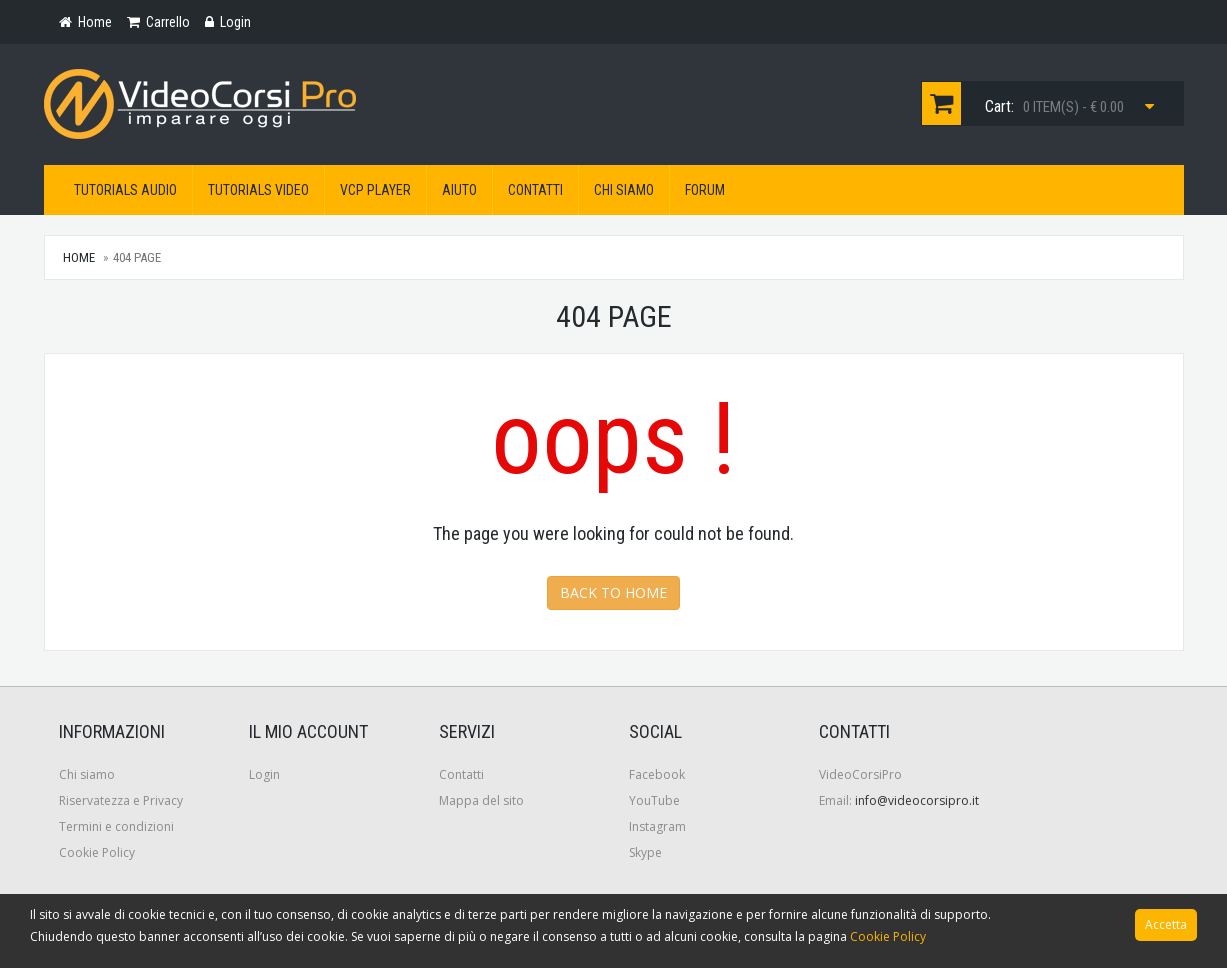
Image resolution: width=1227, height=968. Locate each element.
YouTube (654, 800)
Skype (645, 852)
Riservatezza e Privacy (121, 800)
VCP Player (375, 190)
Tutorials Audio (125, 190)
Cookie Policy (97, 852)
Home (79, 257)
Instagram (657, 826)
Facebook (657, 774)
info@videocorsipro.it (917, 800)
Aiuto (459, 190)
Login (264, 774)
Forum (705, 190)
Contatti (535, 190)
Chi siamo (624, 190)
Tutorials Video (258, 190)
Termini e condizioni (116, 826)
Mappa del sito (481, 800)
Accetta (1166, 924)
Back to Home (613, 592)
